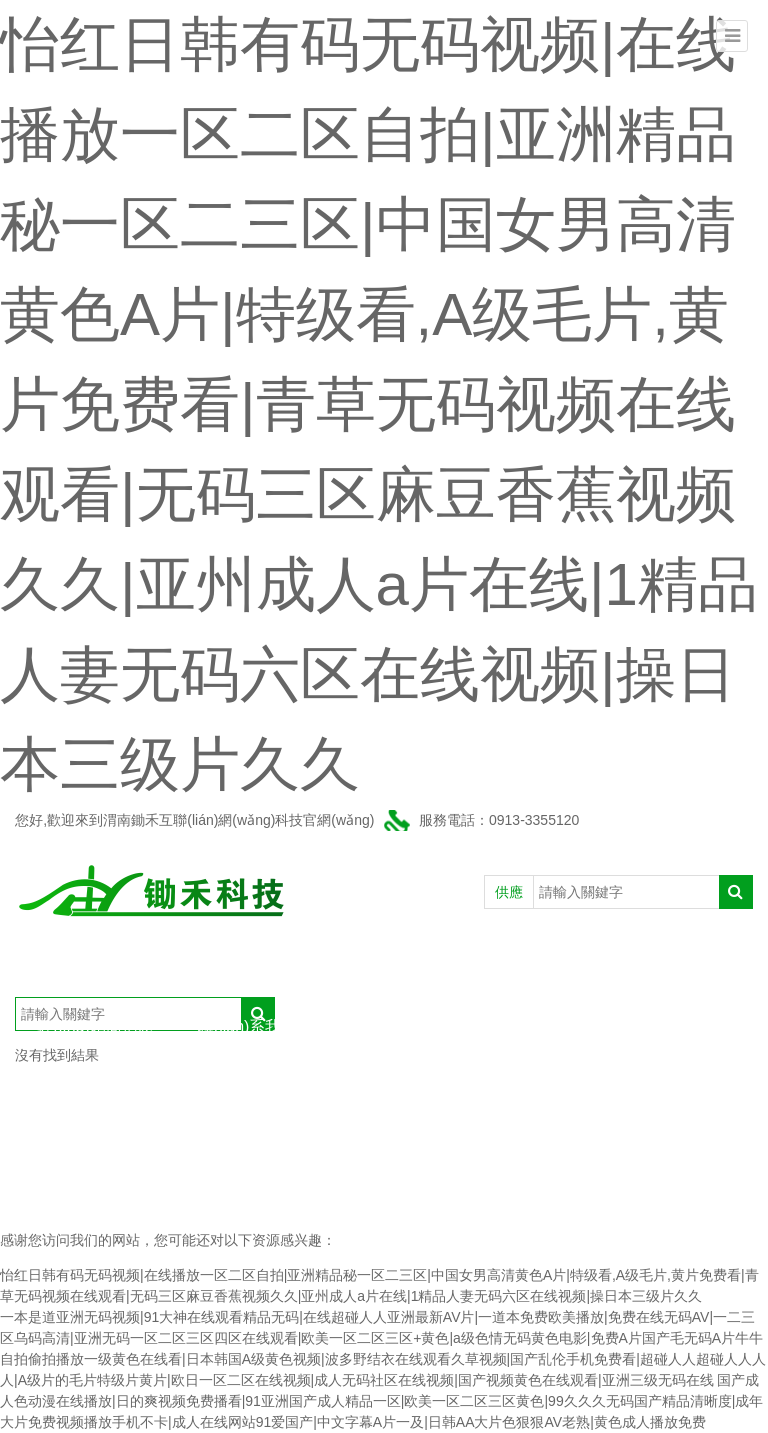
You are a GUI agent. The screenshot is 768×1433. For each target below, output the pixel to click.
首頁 (53, 966)
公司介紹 (145, 966)
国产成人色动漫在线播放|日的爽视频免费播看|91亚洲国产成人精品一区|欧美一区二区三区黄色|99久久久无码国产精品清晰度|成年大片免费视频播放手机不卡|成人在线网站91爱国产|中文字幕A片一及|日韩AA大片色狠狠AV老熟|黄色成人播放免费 (381, 1401)
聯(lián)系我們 (248, 1026)
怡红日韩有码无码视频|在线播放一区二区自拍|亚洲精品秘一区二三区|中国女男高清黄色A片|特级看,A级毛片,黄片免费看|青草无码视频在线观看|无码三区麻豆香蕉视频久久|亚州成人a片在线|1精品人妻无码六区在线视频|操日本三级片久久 (379, 404)
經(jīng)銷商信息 (95, 1026)
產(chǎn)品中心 (275, 966)
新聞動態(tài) (421, 966)
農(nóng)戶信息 (565, 966)
